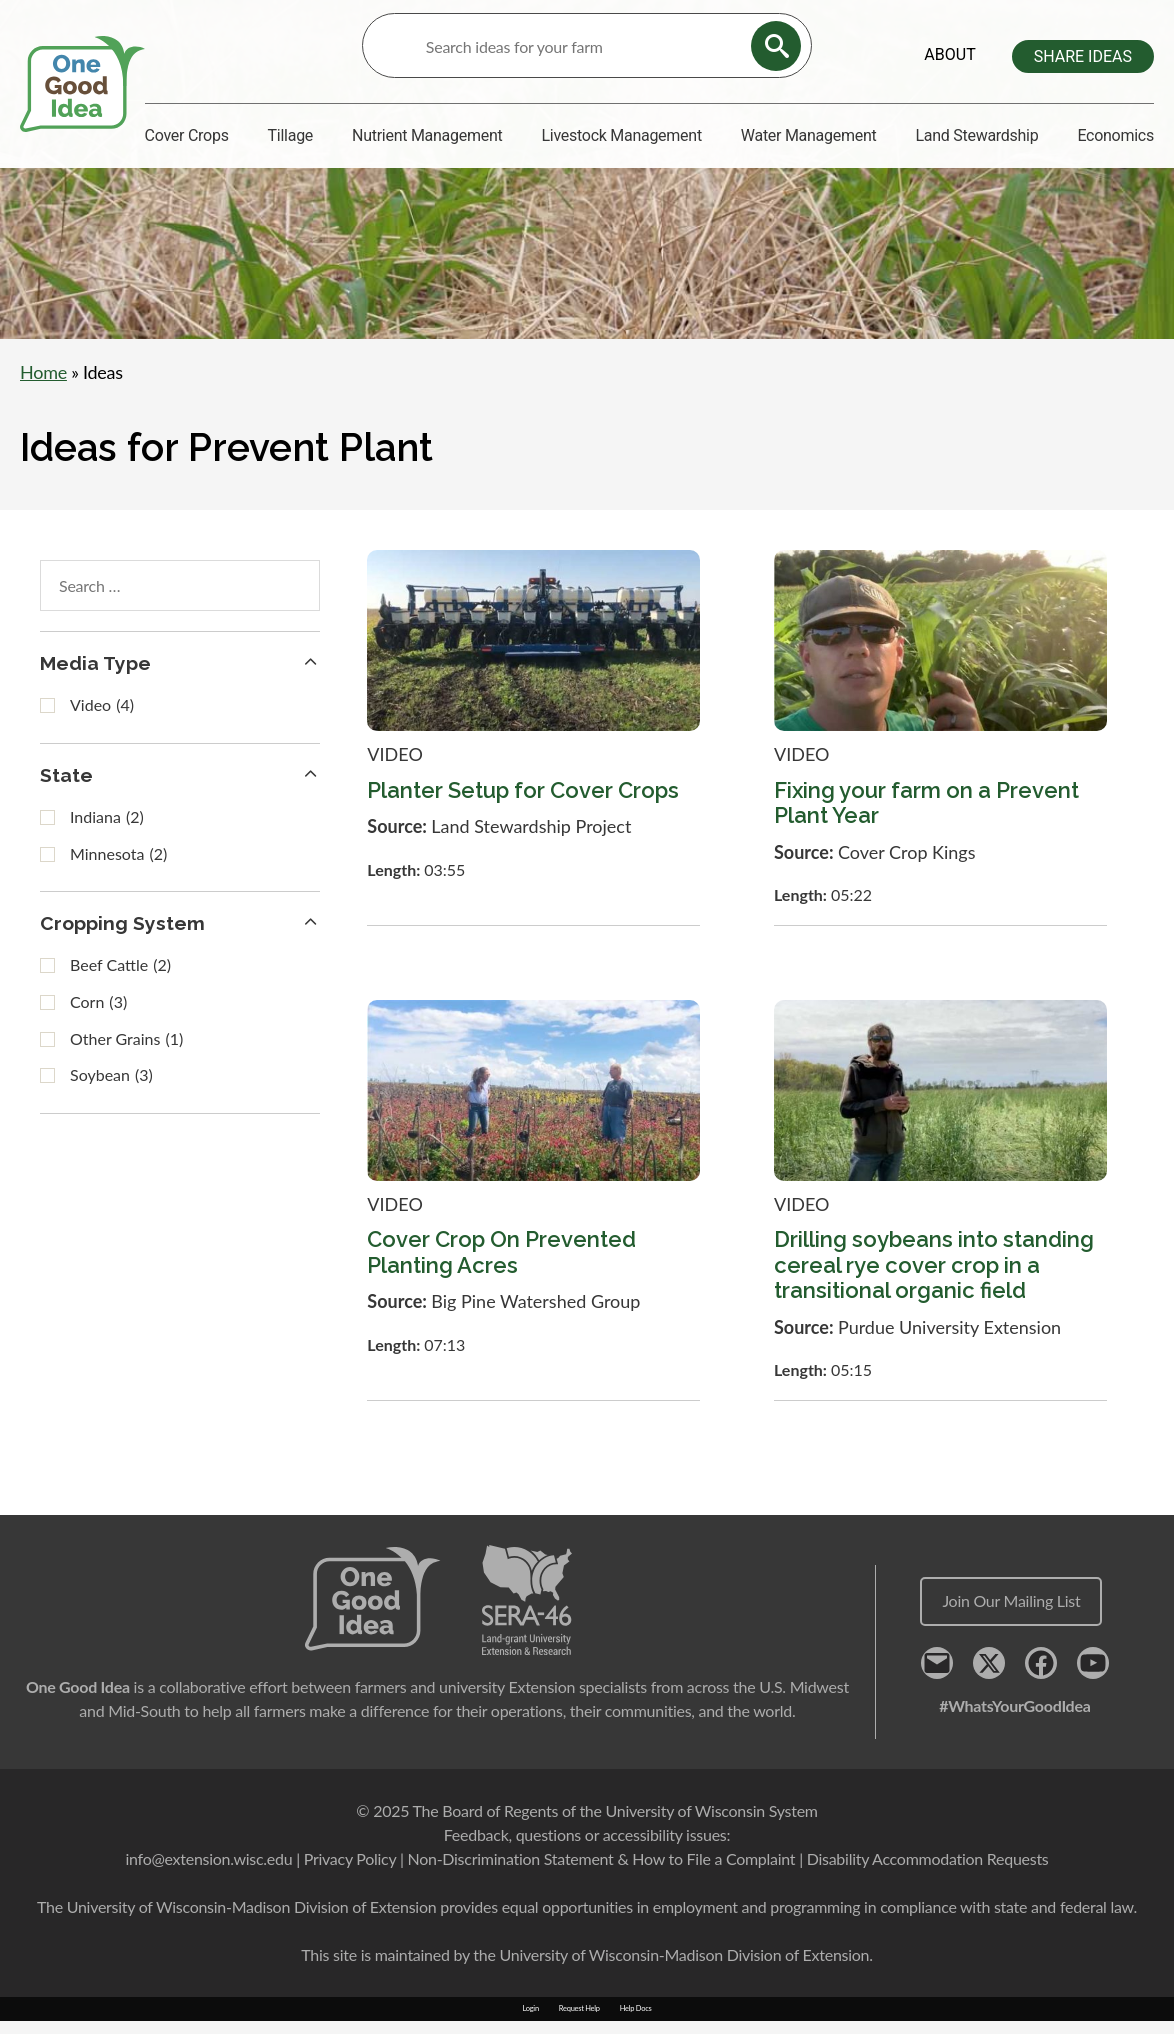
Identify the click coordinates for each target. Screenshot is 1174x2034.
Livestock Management (621, 135)
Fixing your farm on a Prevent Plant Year (926, 816)
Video (102, 720)
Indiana (107, 832)
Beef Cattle (120, 982)
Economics (1115, 135)
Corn (98, 1018)
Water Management (809, 135)
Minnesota (118, 869)
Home (43, 383)
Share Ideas (1083, 56)
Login (530, 2022)
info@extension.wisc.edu (208, 1871)
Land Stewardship (976, 135)
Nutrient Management (427, 135)
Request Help (579, 2022)
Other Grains (126, 1055)
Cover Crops (187, 135)
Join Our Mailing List (1011, 1614)
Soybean (111, 1091)
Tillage (291, 135)
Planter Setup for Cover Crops (523, 804)
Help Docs (636, 2022)
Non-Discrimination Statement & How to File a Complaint (601, 1871)
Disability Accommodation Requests (928, 1871)
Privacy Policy (350, 1871)
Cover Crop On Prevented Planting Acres (501, 1266)
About (949, 54)
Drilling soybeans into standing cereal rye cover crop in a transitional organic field (934, 1279)
